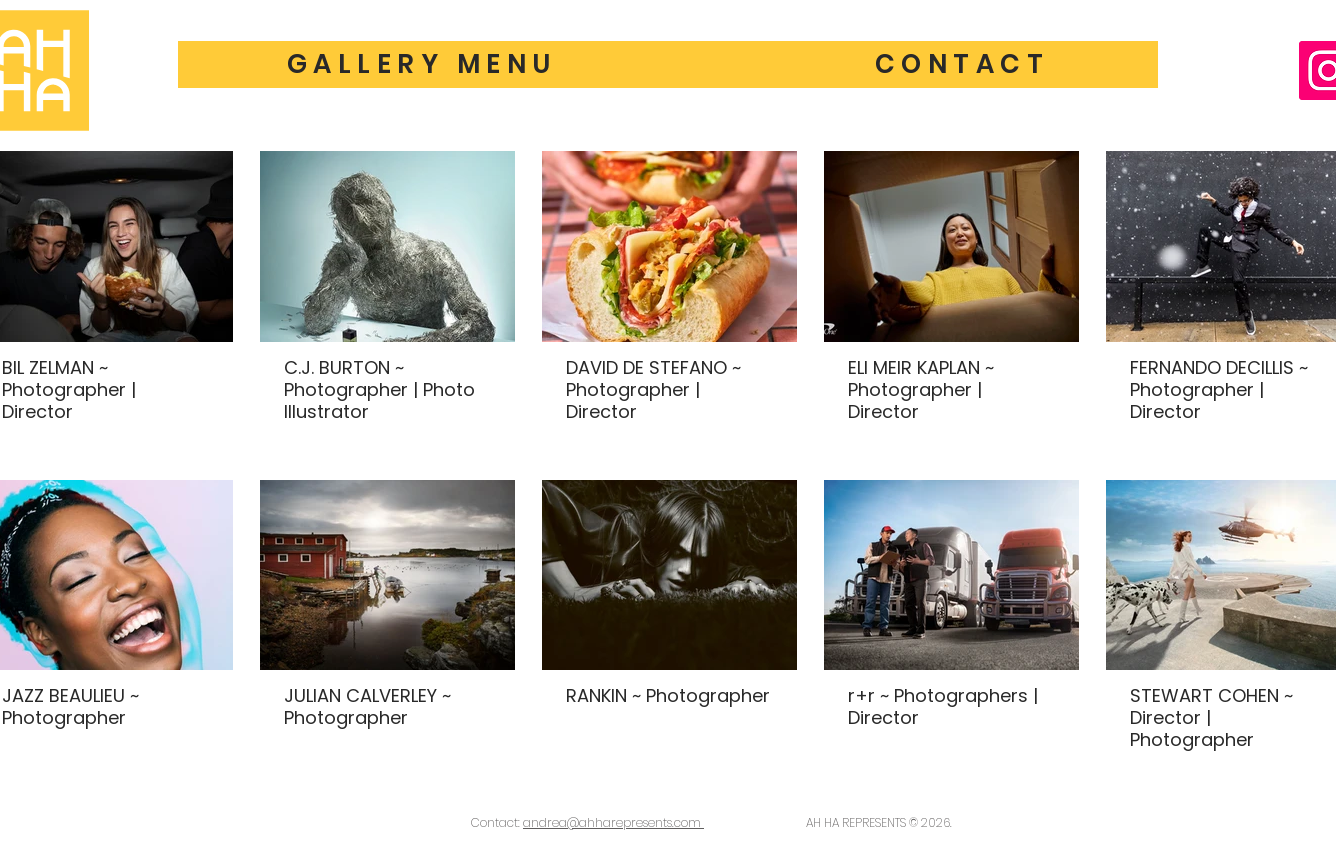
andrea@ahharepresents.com (613, 822)
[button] (962, 64)
